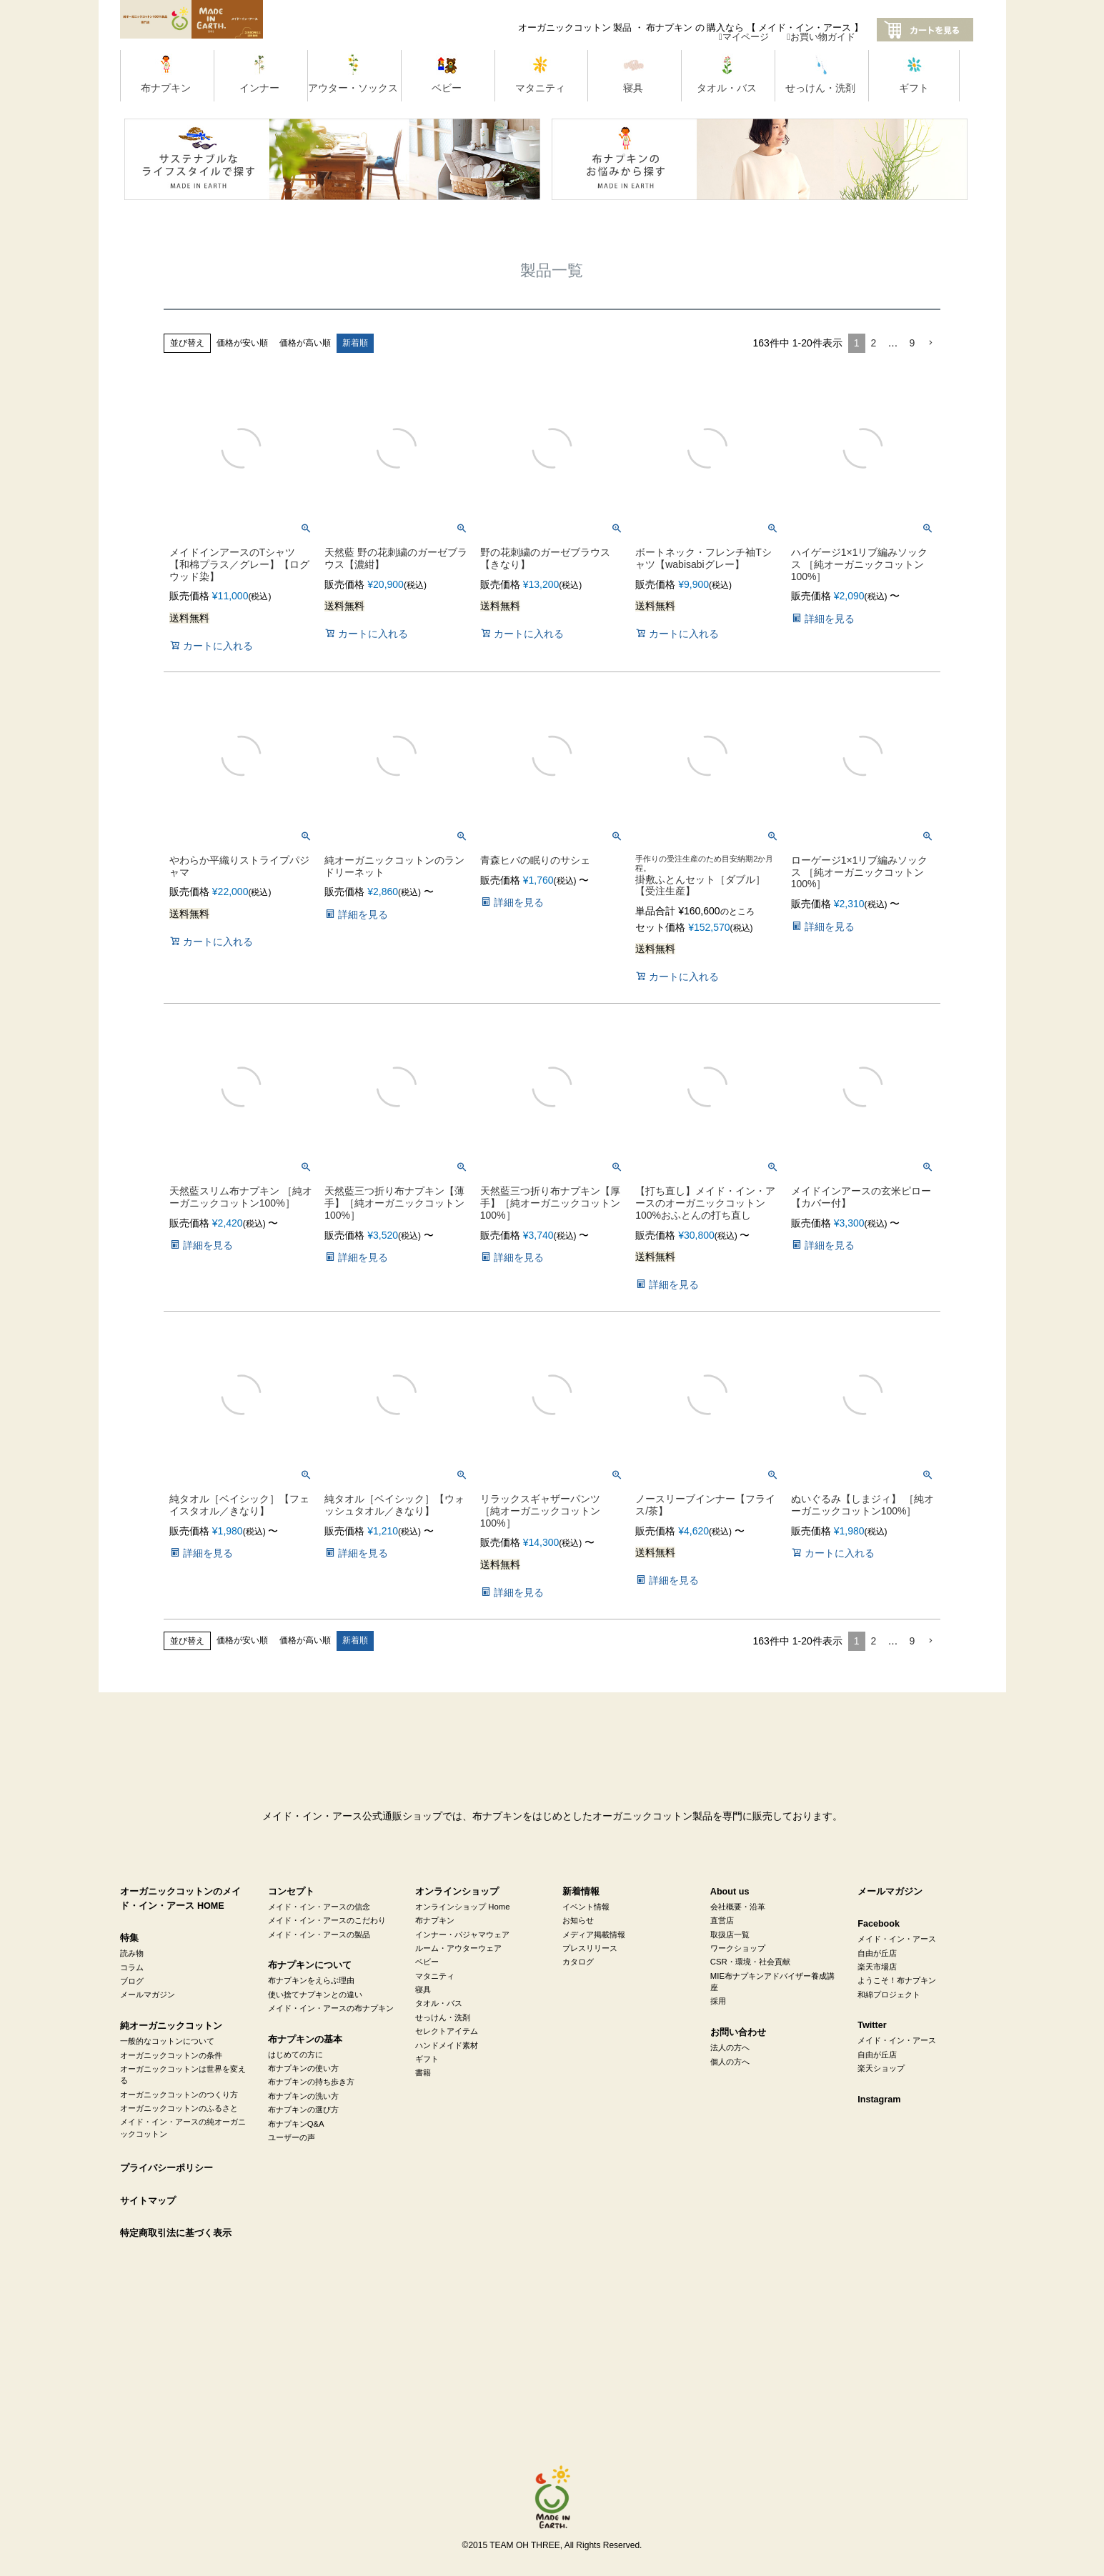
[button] (930, 343)
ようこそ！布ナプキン (896, 1980)
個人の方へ (730, 2061)
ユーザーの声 (291, 2137)
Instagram (878, 2100)
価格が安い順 (242, 343)
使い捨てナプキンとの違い (315, 1994)
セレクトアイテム (446, 2031)
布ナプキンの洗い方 (303, 2096)
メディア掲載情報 (593, 1934)
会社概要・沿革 (737, 1906)
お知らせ (578, 1920)
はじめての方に (295, 2054)
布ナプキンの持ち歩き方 (311, 2081)
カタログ (578, 1961)
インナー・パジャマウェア (462, 1934)
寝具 (423, 1989)
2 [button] (874, 343)
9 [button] (912, 343)
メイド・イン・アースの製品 (319, 1934)
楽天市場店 (877, 1966)
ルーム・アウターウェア (458, 1948)
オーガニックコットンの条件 (171, 2055)
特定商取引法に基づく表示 (176, 2233)
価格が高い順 (305, 343)
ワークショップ (737, 1948)
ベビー (427, 1961)
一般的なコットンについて (167, 2041)
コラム (132, 1967)
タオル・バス (438, 2003)
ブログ (132, 1981)
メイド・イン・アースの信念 (319, 1906)
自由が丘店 (877, 1953)
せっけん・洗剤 (442, 2017)
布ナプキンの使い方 (303, 2068)
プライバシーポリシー (166, 2168)
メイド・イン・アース (896, 1939)
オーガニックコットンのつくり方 (179, 2094)
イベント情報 (586, 1906)
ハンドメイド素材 (446, 2045)
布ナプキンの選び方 (303, 2109)
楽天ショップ (881, 2068)
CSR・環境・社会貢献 (750, 1961)
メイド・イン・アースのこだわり (327, 1920)
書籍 (423, 2072)
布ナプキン (434, 1920)
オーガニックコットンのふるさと (179, 2108)
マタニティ (434, 1976)
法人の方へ (730, 2047)
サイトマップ (148, 2201)
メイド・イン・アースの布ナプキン (331, 2008)
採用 (718, 2001)
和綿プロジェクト (888, 1994)
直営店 (722, 1920)
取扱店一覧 (730, 1934)
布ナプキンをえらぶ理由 (311, 1980)
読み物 (132, 1953)
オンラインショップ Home (462, 1906)
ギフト (427, 2059)
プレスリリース (589, 1948)
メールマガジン (147, 1994)
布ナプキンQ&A (296, 2124)
